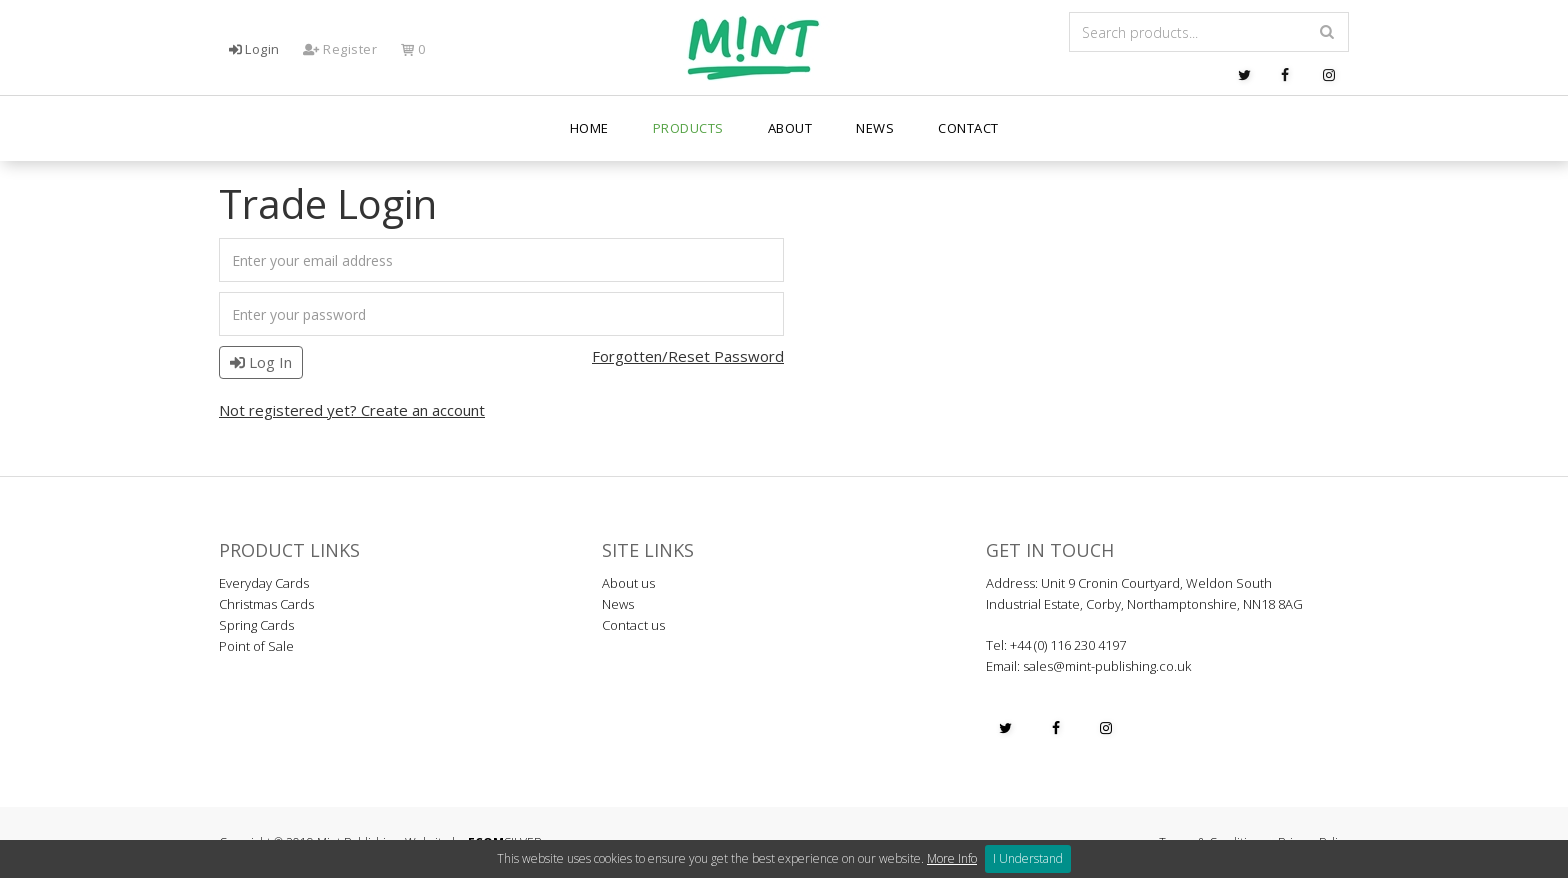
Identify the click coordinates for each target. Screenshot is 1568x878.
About (790, 130)
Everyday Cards (264, 583)
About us (628, 583)
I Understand (1028, 858)
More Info (952, 858)
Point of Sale (256, 646)
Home (589, 130)
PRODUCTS (688, 130)
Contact (968, 130)
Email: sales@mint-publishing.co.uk (1088, 666)
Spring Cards (256, 625)
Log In (261, 362)
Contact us (633, 625)
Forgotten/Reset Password (688, 356)
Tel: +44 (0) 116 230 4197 (1056, 645)
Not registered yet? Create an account (352, 410)
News (875, 130)
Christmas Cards (266, 604)
